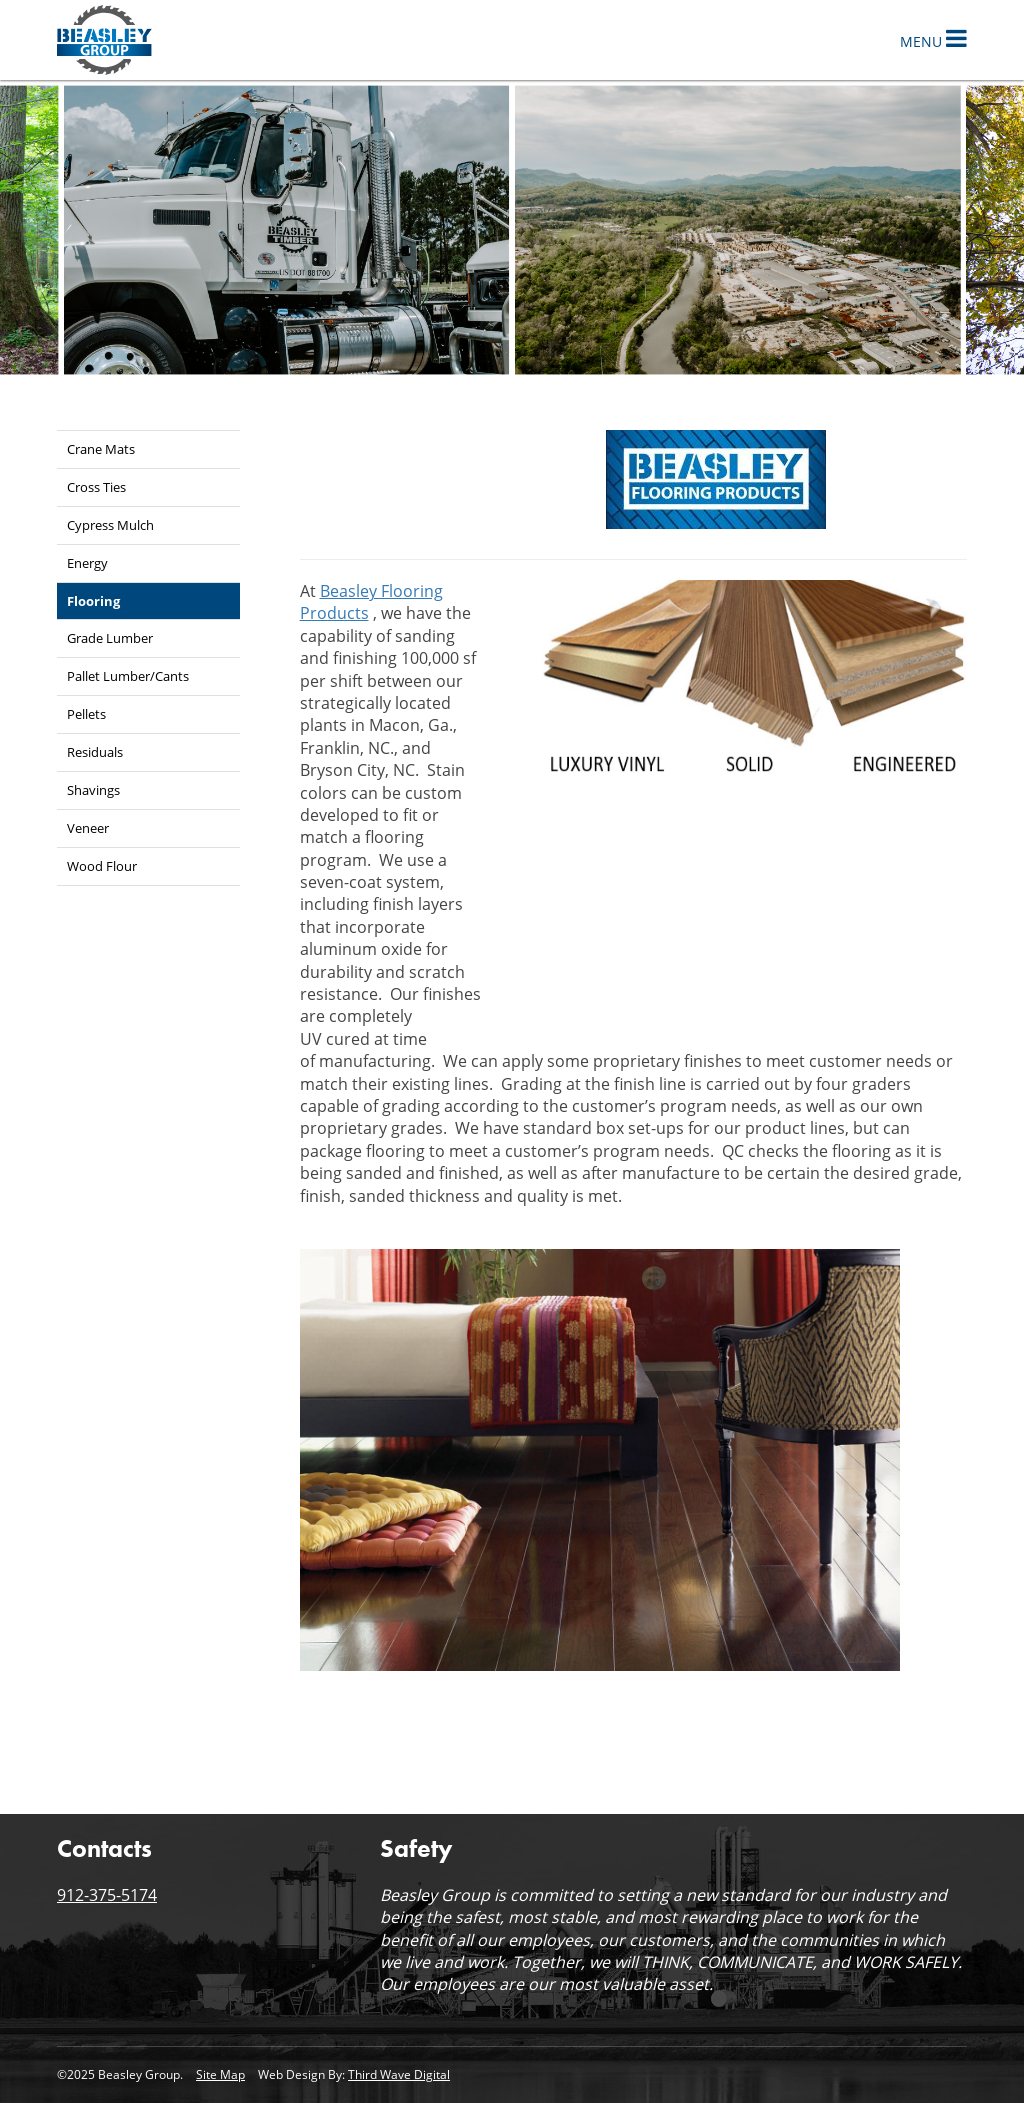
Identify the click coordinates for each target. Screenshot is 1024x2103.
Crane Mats (101, 449)
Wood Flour (102, 866)
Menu (933, 38)
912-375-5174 (107, 1895)
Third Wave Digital (399, 2074)
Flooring (93, 601)
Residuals (95, 752)
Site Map (220, 2074)
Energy (87, 563)
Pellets (86, 714)
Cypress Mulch (110, 525)
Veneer (88, 828)
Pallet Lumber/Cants (128, 676)
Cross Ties (96, 487)
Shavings (93, 790)
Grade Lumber (110, 638)
